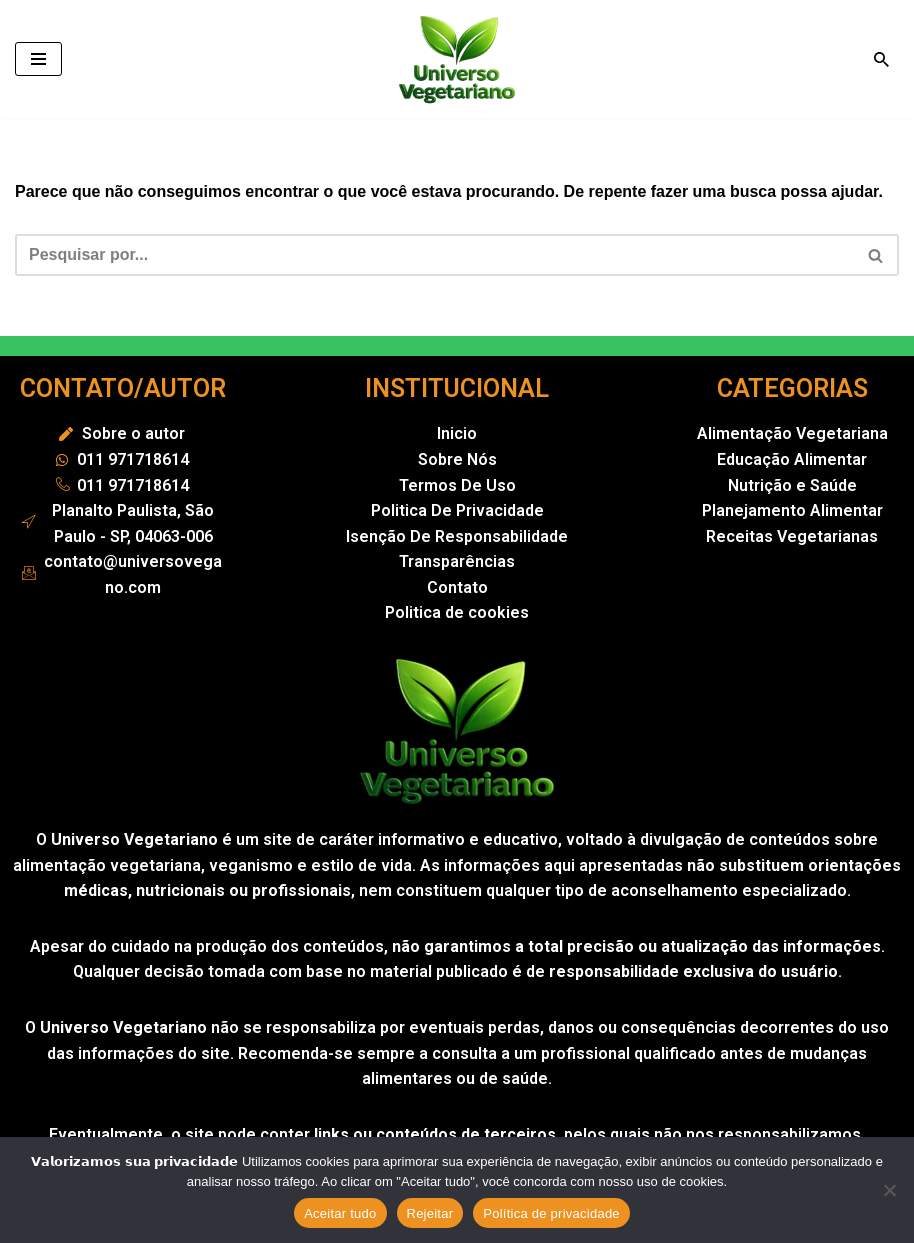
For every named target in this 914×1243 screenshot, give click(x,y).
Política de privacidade (551, 1213)
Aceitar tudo (340, 1213)
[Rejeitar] (889, 1190)
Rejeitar (430, 1213)
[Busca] (881, 59)
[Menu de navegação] (38, 59)
